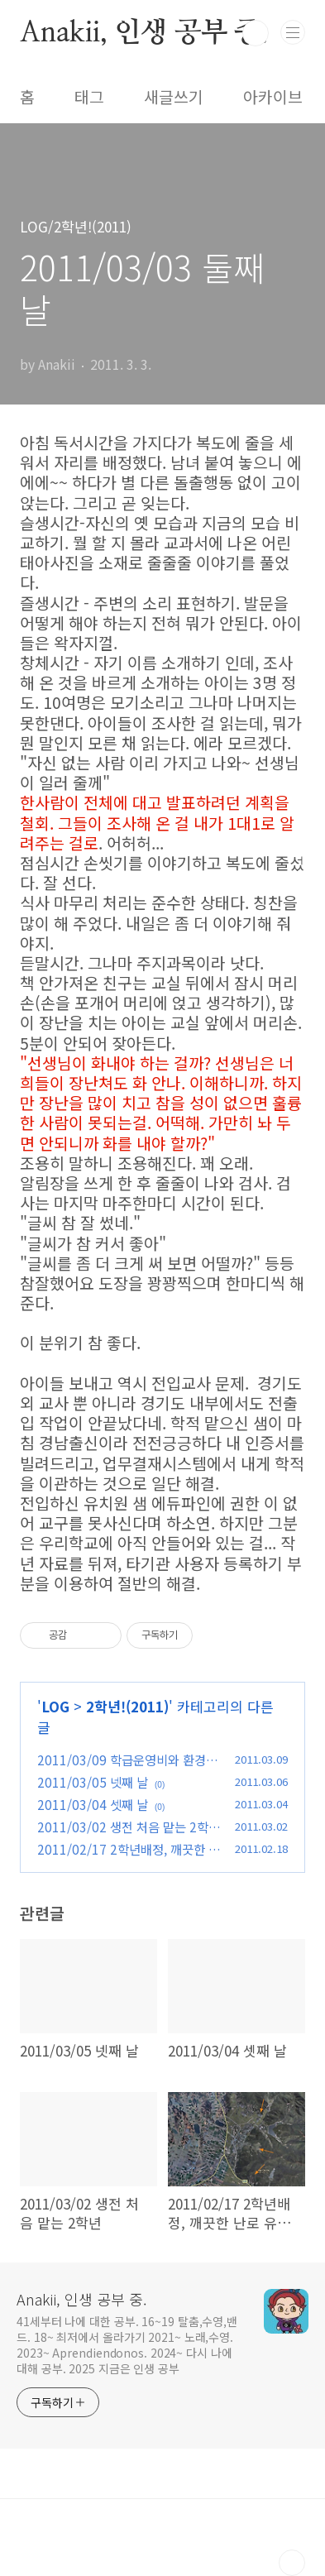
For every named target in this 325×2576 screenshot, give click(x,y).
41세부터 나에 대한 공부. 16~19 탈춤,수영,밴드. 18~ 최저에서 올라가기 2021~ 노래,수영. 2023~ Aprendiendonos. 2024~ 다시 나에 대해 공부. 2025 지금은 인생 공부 (127, 2345)
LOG (55, 1706)
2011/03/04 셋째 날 (92, 1804)
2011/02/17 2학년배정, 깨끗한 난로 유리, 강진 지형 (128, 1858)
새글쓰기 (173, 96)
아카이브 (273, 96)
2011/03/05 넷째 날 (92, 1782)
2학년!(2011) (127, 1706)
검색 (255, 33)
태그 (89, 96)
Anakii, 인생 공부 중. (144, 33)
